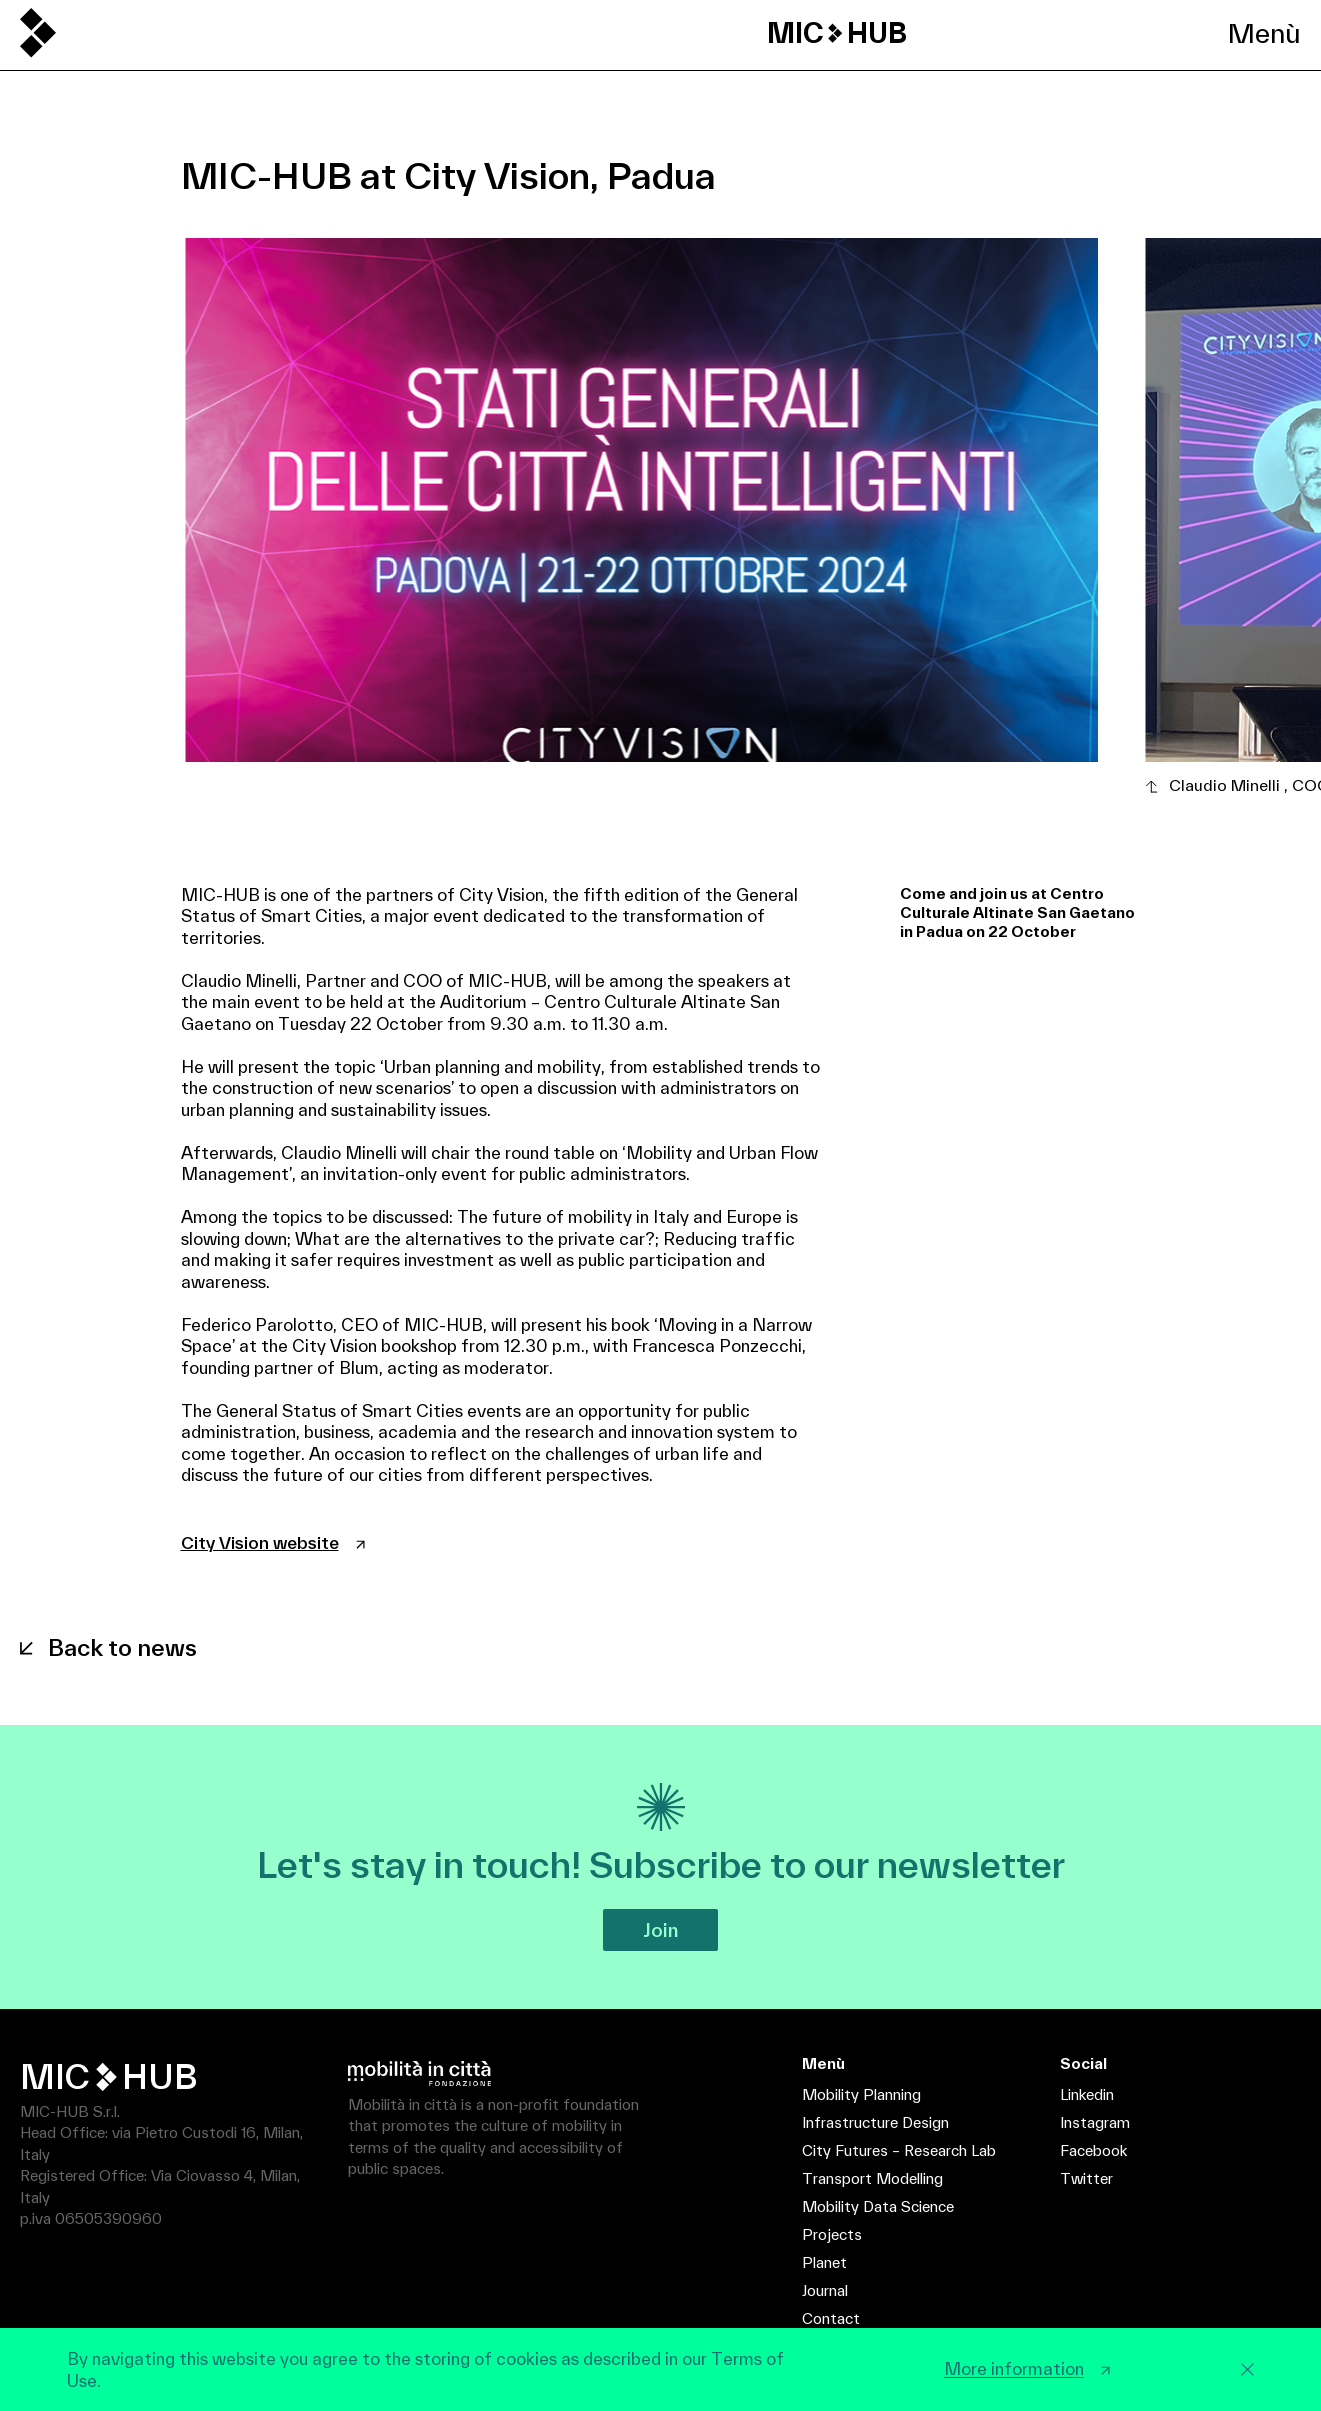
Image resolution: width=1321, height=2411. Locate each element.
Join (660, 1930)
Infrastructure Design (875, 2122)
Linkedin (1087, 2094)
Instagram (1095, 2122)
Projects (832, 2234)
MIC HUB (837, 33)
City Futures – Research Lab (899, 2150)
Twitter (1086, 2178)
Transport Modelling (872, 2178)
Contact (831, 2318)
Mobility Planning (861, 2094)
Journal (825, 2290)
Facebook (1093, 2150)
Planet (824, 2262)
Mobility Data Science (878, 2206)
